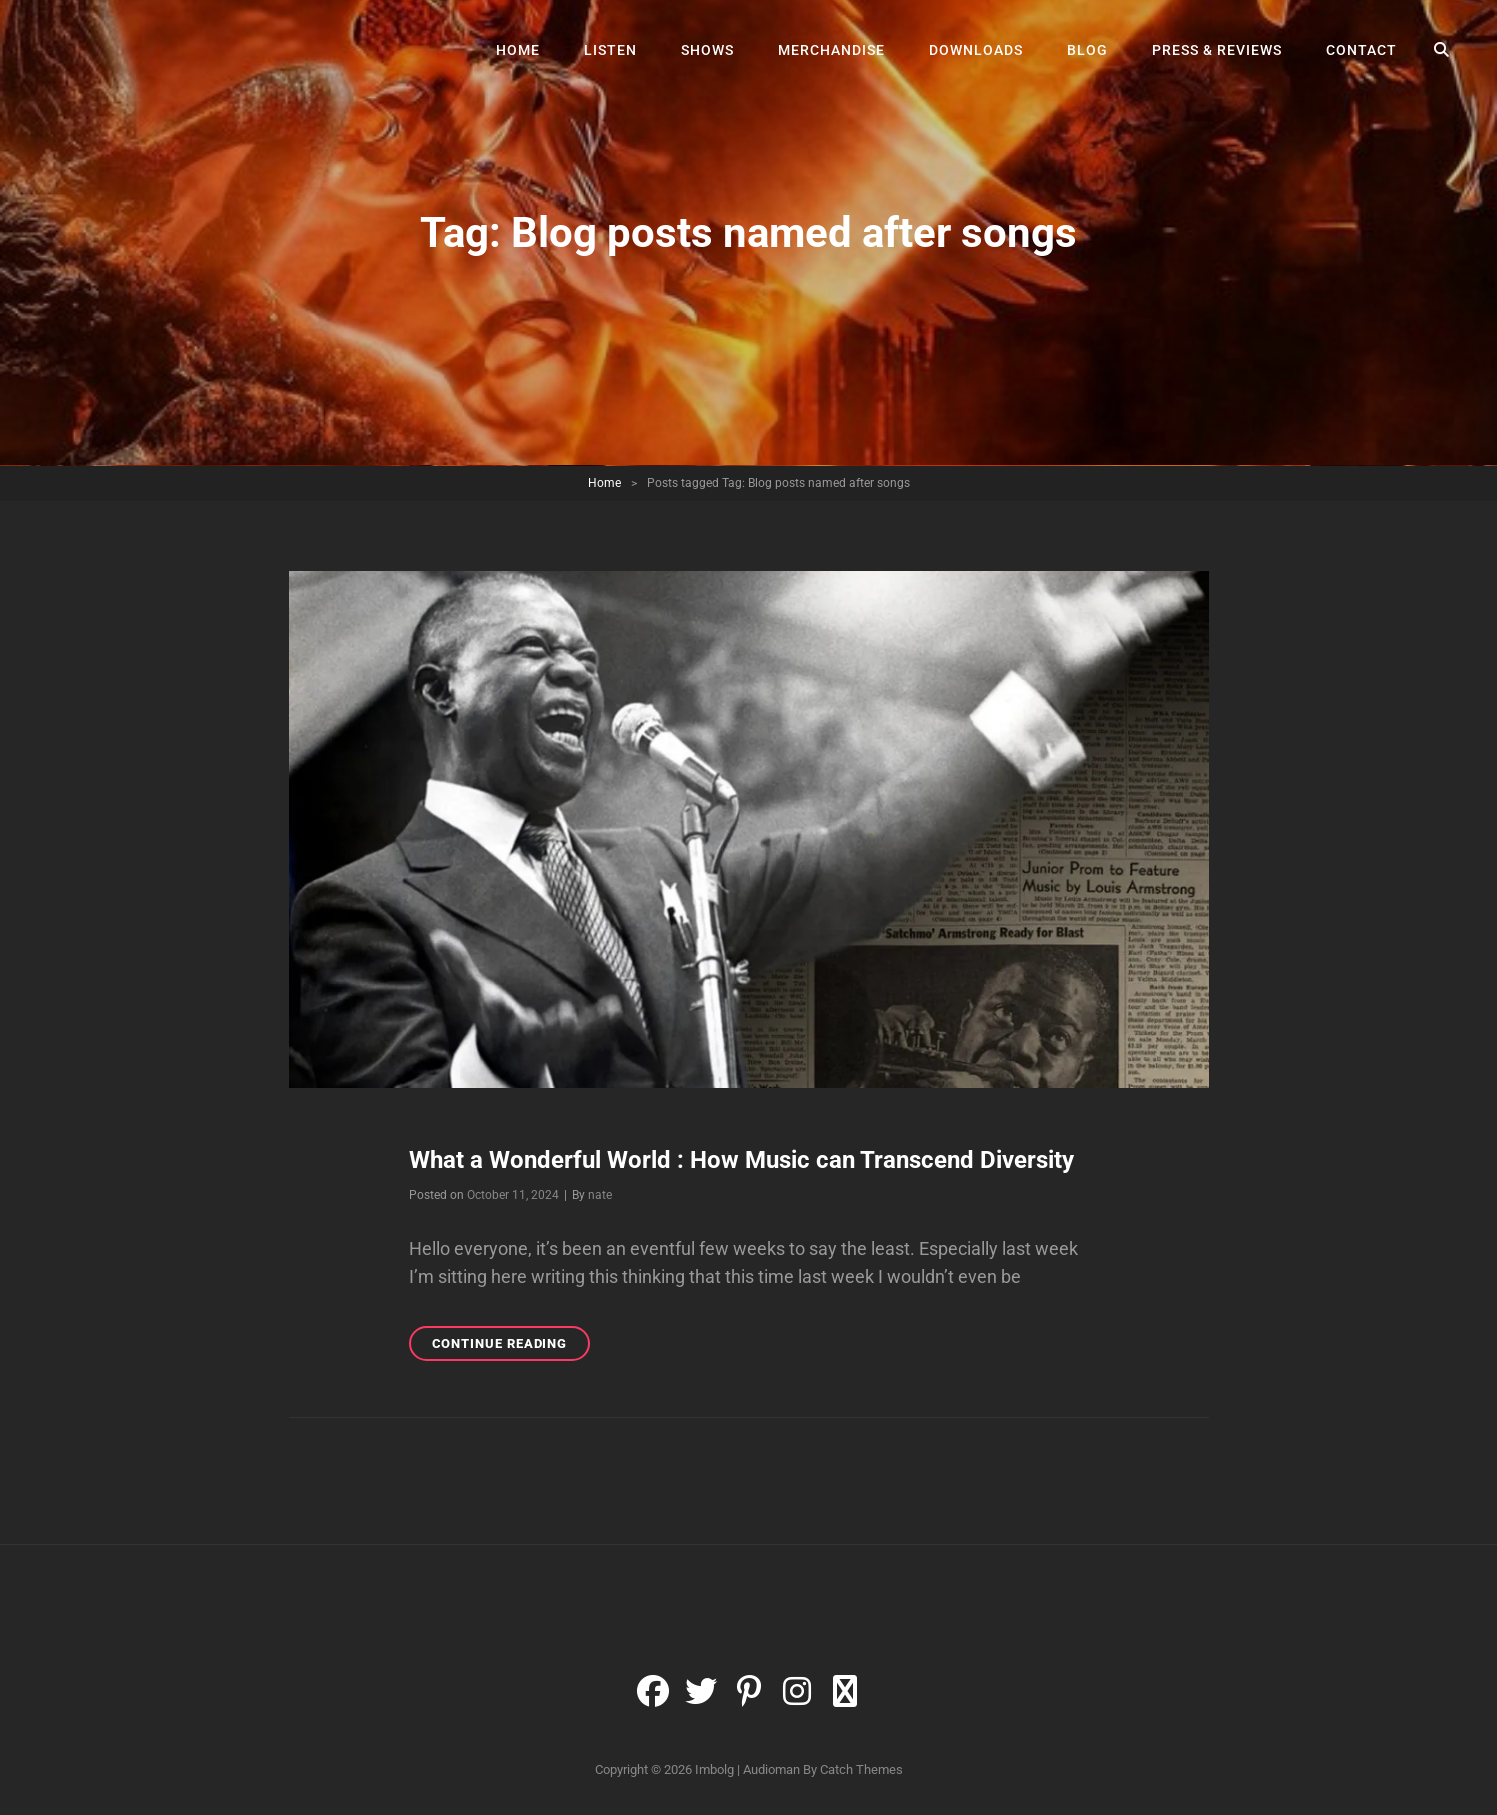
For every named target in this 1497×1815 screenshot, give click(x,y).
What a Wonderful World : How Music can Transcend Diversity (741, 1160)
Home (518, 50)
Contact (1361, 50)
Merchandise (831, 50)
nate (600, 1195)
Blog (1087, 50)
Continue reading (511, 1346)
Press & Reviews (1217, 50)
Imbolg (714, 1769)
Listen (610, 50)
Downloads (976, 50)
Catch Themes (861, 1769)
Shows (707, 50)
